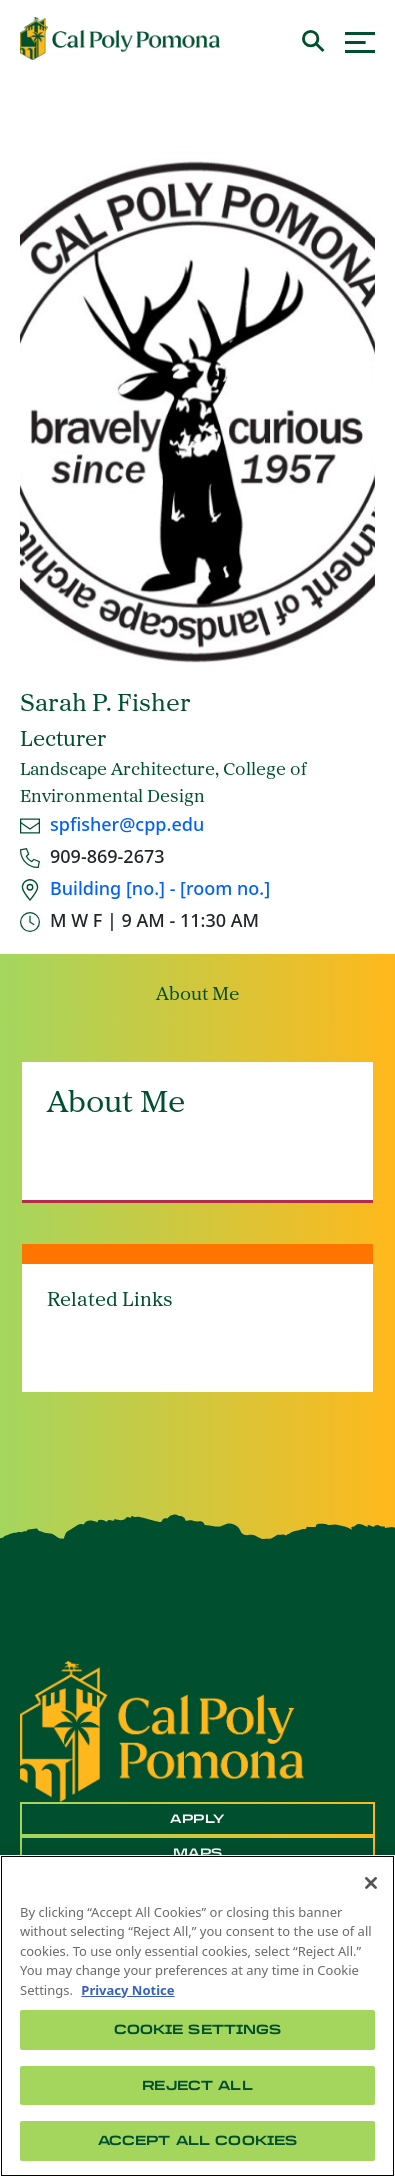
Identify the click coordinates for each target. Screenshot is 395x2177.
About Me (197, 995)
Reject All (197, 2085)
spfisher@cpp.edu (127, 824)
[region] (197, 2016)
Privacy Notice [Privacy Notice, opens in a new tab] (127, 1990)
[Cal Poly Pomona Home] (120, 39)
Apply (197, 1819)
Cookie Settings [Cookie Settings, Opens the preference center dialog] (198, 2029)
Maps (198, 1853)
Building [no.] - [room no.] (160, 888)
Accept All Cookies (197, 2140)
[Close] (371, 1883)
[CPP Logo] (162, 1730)
